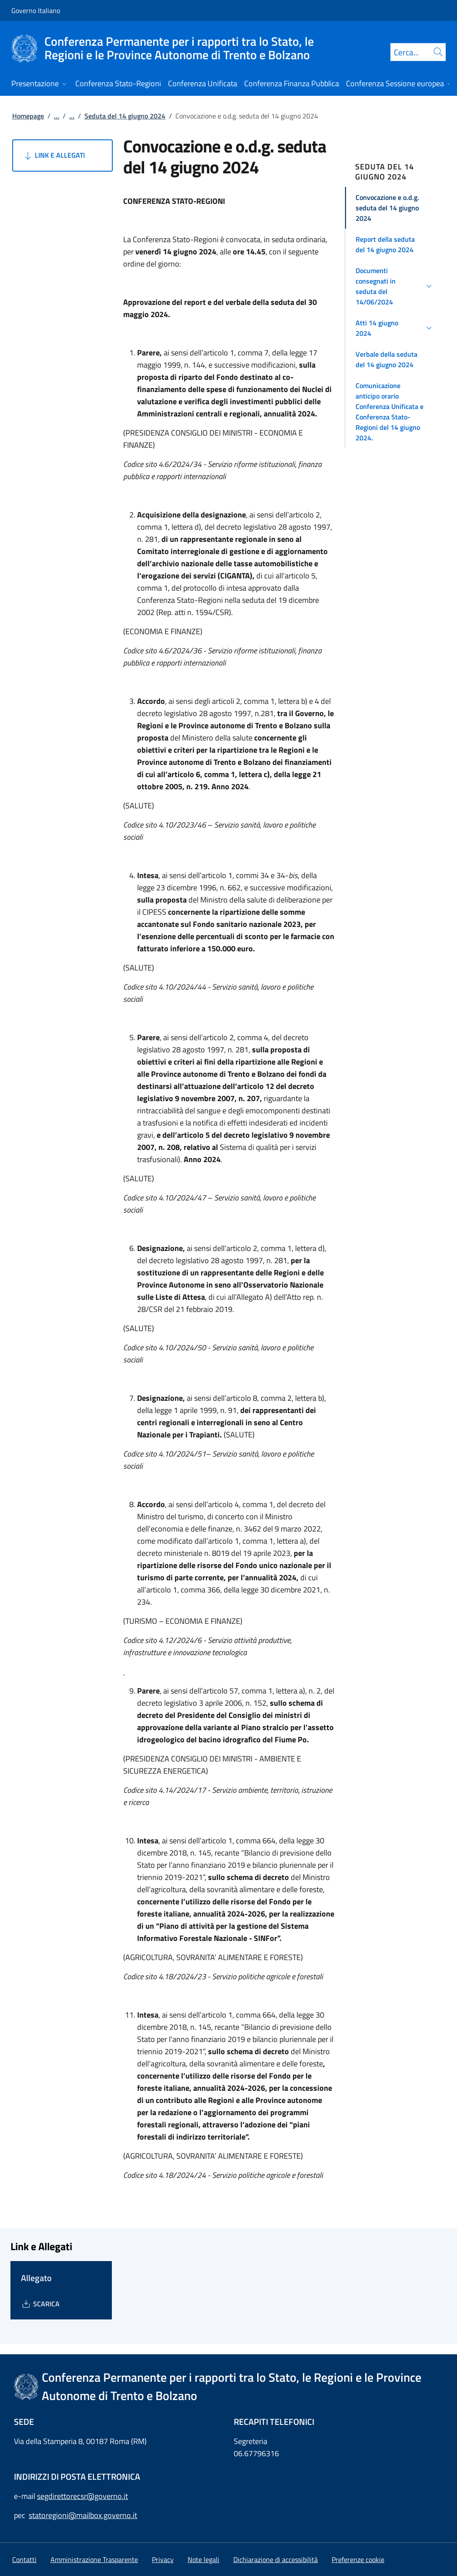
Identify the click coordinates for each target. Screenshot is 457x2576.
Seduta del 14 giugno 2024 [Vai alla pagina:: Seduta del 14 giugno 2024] (124, 116)
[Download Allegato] (40, 2304)
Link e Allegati (54, 155)
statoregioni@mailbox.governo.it (83, 2515)
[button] (395, 208)
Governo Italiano (35, 10)
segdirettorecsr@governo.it (82, 2496)
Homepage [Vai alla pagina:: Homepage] (28, 116)
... (56, 116)
